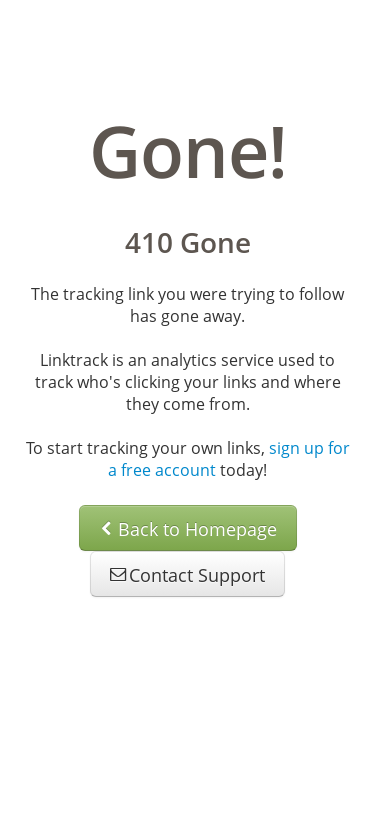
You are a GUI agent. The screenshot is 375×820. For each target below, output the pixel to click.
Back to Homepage (188, 529)
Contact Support (187, 575)
